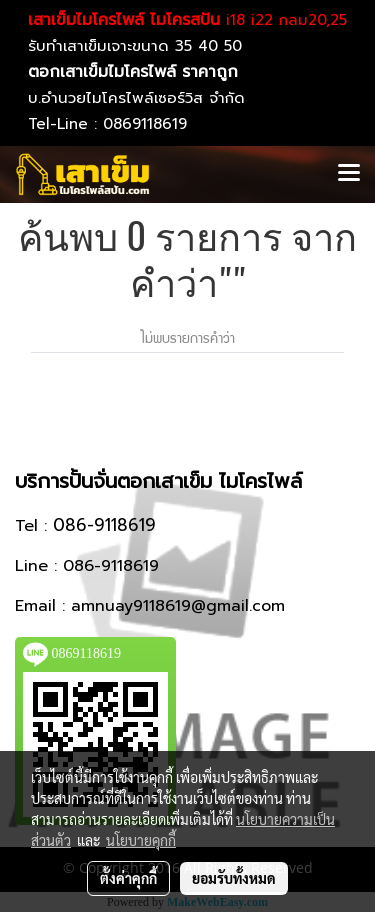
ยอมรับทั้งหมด (234, 878)
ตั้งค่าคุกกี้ (128, 878)
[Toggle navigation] (349, 174)
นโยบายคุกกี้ (141, 840)
